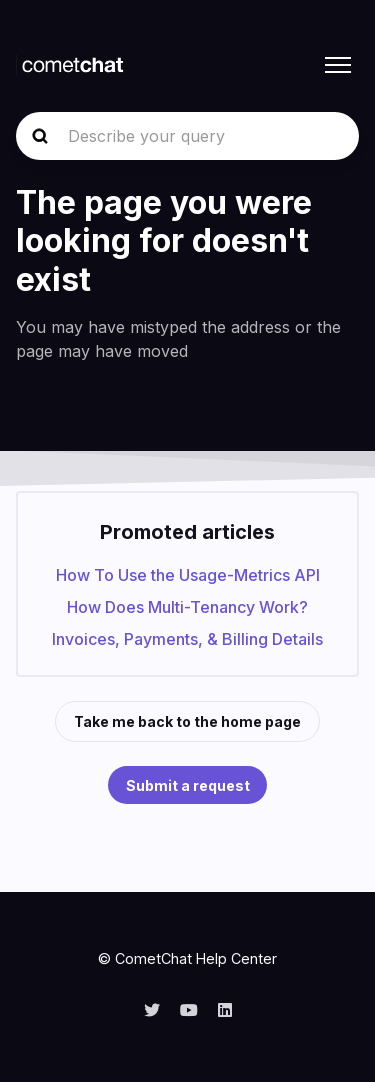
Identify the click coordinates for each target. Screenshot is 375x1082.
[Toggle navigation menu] (338, 65)
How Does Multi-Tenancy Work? (187, 607)
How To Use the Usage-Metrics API (188, 575)
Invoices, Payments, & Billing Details (187, 639)
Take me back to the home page (187, 721)
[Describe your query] (187, 136)
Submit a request (188, 785)
